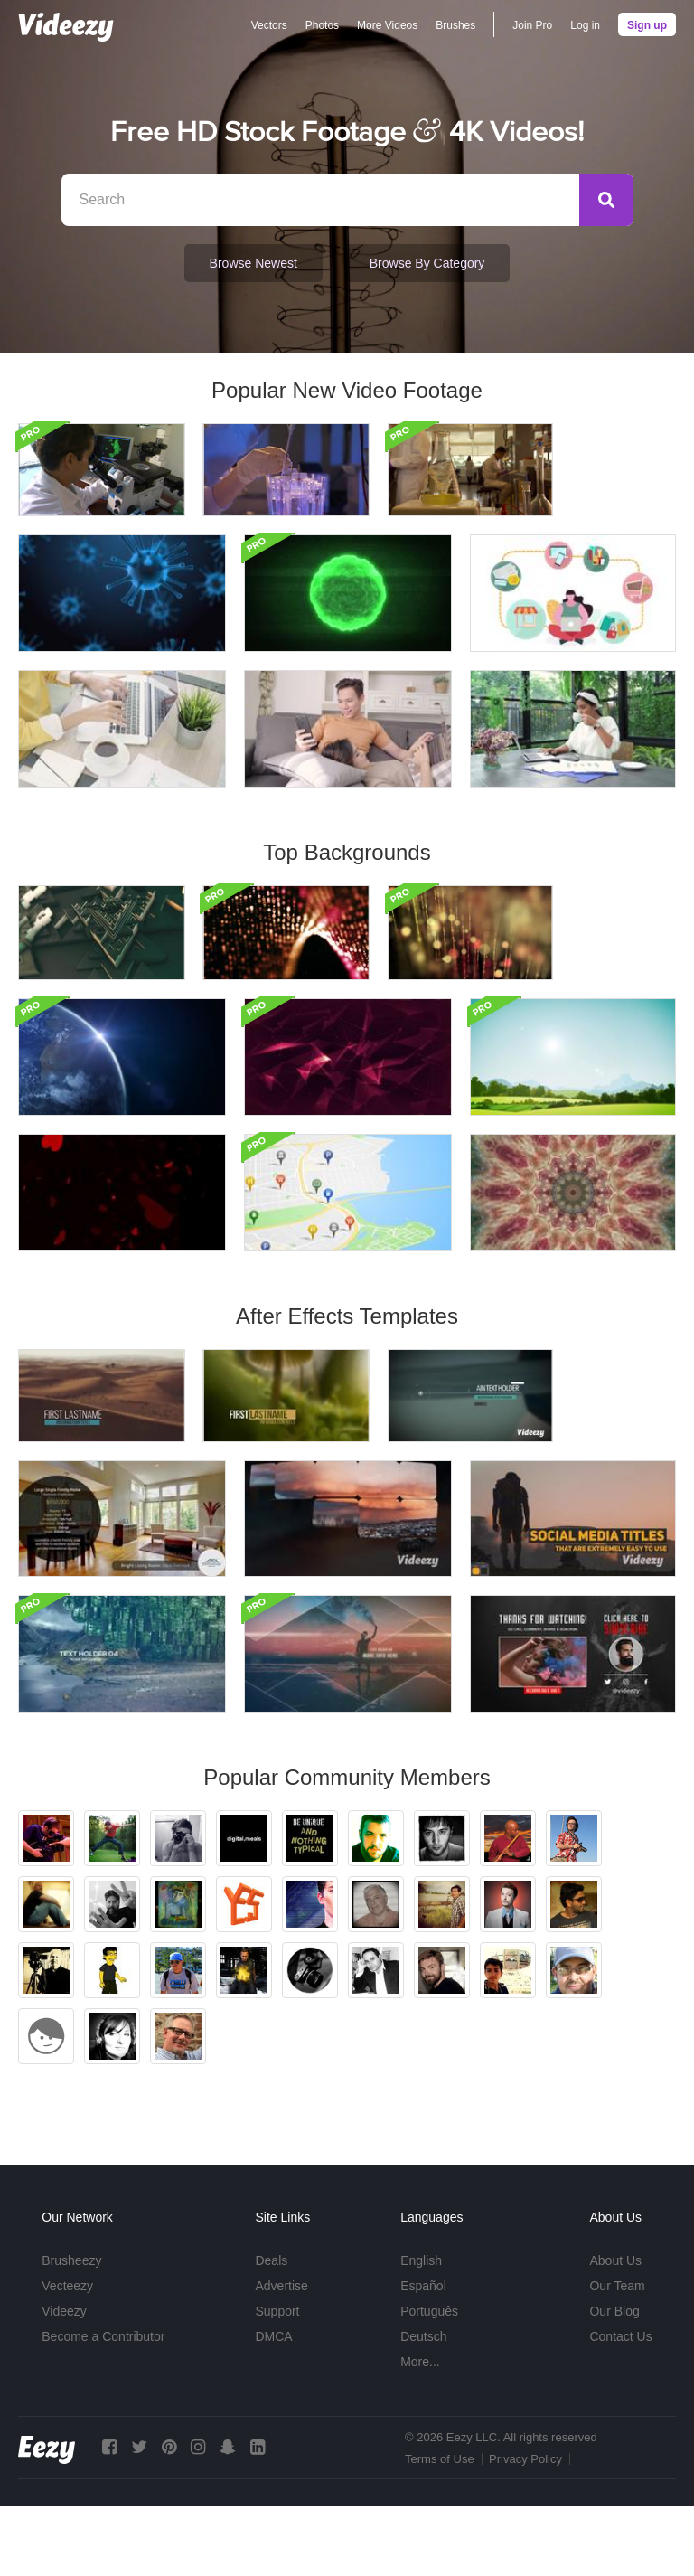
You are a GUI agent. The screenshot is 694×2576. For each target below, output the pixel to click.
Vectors (269, 25)
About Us (615, 2330)
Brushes (455, 25)
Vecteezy (67, 2355)
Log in (585, 25)
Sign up (647, 25)
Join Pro (532, 25)
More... (420, 2431)
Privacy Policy (525, 2528)
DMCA (273, 2406)
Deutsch (423, 2406)
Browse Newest (253, 263)
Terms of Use (439, 2528)
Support (277, 2380)
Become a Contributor (103, 2406)
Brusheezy (71, 2330)
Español (423, 2355)
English (421, 2330)
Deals (271, 2330)
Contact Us (620, 2406)
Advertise (281, 2355)
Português (429, 2380)
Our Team (616, 2355)
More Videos (387, 25)
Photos (322, 25)
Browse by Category (427, 263)
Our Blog (614, 2380)
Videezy (64, 2380)
